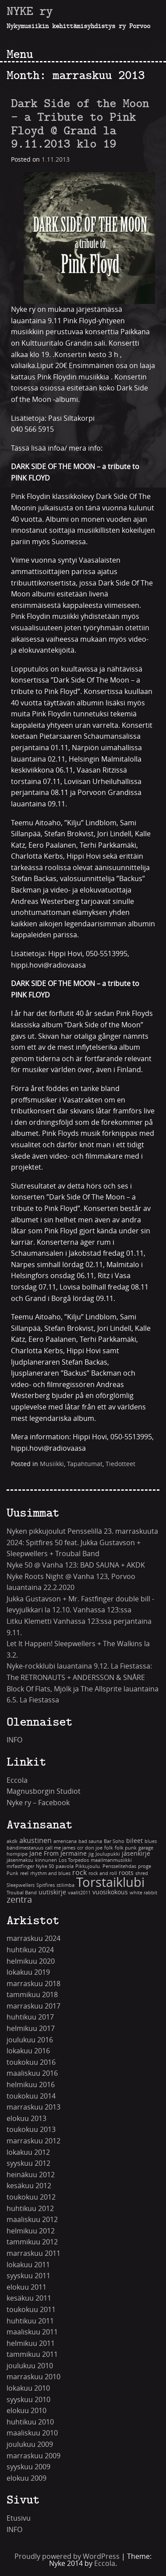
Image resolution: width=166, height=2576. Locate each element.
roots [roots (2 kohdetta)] (126, 1873)
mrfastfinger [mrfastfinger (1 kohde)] (20, 1866)
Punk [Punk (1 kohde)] (12, 1873)
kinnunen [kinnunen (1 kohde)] (46, 1860)
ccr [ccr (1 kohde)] (80, 1848)
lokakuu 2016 (28, 2051)
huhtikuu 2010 (30, 2422)
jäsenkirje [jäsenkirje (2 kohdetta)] (136, 1853)
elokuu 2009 (26, 2478)
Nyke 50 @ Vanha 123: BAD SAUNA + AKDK (76, 1565)
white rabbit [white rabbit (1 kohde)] (143, 1893)
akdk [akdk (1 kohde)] (12, 1841)
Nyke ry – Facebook (38, 1803)
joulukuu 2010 (30, 2366)
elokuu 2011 (26, 2287)
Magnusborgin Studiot (44, 1791)
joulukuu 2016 (30, 2040)
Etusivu (19, 2518)
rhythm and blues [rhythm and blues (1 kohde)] (50, 1873)
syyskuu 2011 (28, 2276)
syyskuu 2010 (28, 2399)
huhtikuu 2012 (30, 2208)
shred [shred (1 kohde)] (141, 1873)
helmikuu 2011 (31, 2343)
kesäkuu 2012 (29, 2186)
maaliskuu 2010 (32, 2433)
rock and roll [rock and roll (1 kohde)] (102, 1873)
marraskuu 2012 (33, 2141)
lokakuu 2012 (28, 2152)
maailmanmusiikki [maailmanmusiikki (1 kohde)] (111, 1860)
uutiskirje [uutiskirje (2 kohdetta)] (52, 1892)
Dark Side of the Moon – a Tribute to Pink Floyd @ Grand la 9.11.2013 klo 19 (80, 123)
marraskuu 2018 (33, 1984)
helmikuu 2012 (31, 2231)
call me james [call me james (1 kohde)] (60, 1848)
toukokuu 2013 (31, 2129)
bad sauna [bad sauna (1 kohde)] (90, 1841)
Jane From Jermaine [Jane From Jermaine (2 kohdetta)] (58, 1853)
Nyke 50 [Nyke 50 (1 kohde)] (45, 1866)
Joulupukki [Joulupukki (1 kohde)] (107, 1854)
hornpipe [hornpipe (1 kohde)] (17, 1854)
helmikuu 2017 (31, 2028)
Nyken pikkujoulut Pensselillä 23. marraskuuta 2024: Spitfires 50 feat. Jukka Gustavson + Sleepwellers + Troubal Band (82, 1542)
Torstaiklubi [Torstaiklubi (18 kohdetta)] (110, 1882)
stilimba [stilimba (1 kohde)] (65, 1885)
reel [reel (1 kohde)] (24, 1873)
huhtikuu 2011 (30, 2321)
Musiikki (52, 1464)
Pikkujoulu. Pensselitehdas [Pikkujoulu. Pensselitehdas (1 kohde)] (105, 1866)
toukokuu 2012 (31, 2197)
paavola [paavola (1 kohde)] (65, 1866)
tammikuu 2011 (32, 2354)
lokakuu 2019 (28, 1972)
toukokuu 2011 (31, 2309)
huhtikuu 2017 (30, 2017)
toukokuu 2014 (31, 2096)
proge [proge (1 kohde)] (144, 1866)
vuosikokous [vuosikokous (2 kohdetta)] (110, 1892)
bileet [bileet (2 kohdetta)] (134, 1841)
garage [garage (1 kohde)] (145, 1848)
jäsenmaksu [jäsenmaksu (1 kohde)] (20, 1860)
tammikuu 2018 (32, 1995)
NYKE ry (30, 11)
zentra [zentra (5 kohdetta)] (19, 1900)
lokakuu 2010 (28, 2388)
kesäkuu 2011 (29, 2298)
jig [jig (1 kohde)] (91, 1854)
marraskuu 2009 (33, 2456)
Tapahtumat (84, 1464)
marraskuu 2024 (33, 1938)
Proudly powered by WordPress (67, 2556)
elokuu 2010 (26, 2410)
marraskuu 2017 (33, 2006)
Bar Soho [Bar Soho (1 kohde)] (114, 1841)
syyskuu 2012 (28, 2163)
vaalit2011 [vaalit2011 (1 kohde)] (79, 1893)
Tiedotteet (120, 1464)
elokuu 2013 (26, 2118)
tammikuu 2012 (32, 2242)
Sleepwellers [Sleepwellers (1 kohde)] (21, 1885)
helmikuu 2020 (31, 1961)
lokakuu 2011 (28, 2265)
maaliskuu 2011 (32, 2332)
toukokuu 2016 (31, 2062)
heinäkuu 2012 (31, 2175)
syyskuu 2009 (28, 2467)
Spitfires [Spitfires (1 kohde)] (45, 1885)
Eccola (17, 1780)
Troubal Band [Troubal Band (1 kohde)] (22, 1893)
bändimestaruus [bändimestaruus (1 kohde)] (25, 1848)
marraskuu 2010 (33, 2377)
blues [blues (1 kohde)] (151, 1841)
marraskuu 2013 (33, 2107)
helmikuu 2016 (31, 2085)
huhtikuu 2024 (30, 1950)
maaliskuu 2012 (32, 2219)
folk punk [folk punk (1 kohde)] (126, 1848)
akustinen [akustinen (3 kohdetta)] (35, 1840)
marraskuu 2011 (33, 2253)
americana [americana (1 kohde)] (65, 1841)
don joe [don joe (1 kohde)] (93, 1848)
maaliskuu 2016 (32, 2073)
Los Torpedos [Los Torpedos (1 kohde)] (74, 1860)
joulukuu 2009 (30, 2444)
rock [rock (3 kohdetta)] (79, 1872)
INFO (14, 1740)
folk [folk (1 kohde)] (108, 1848)
